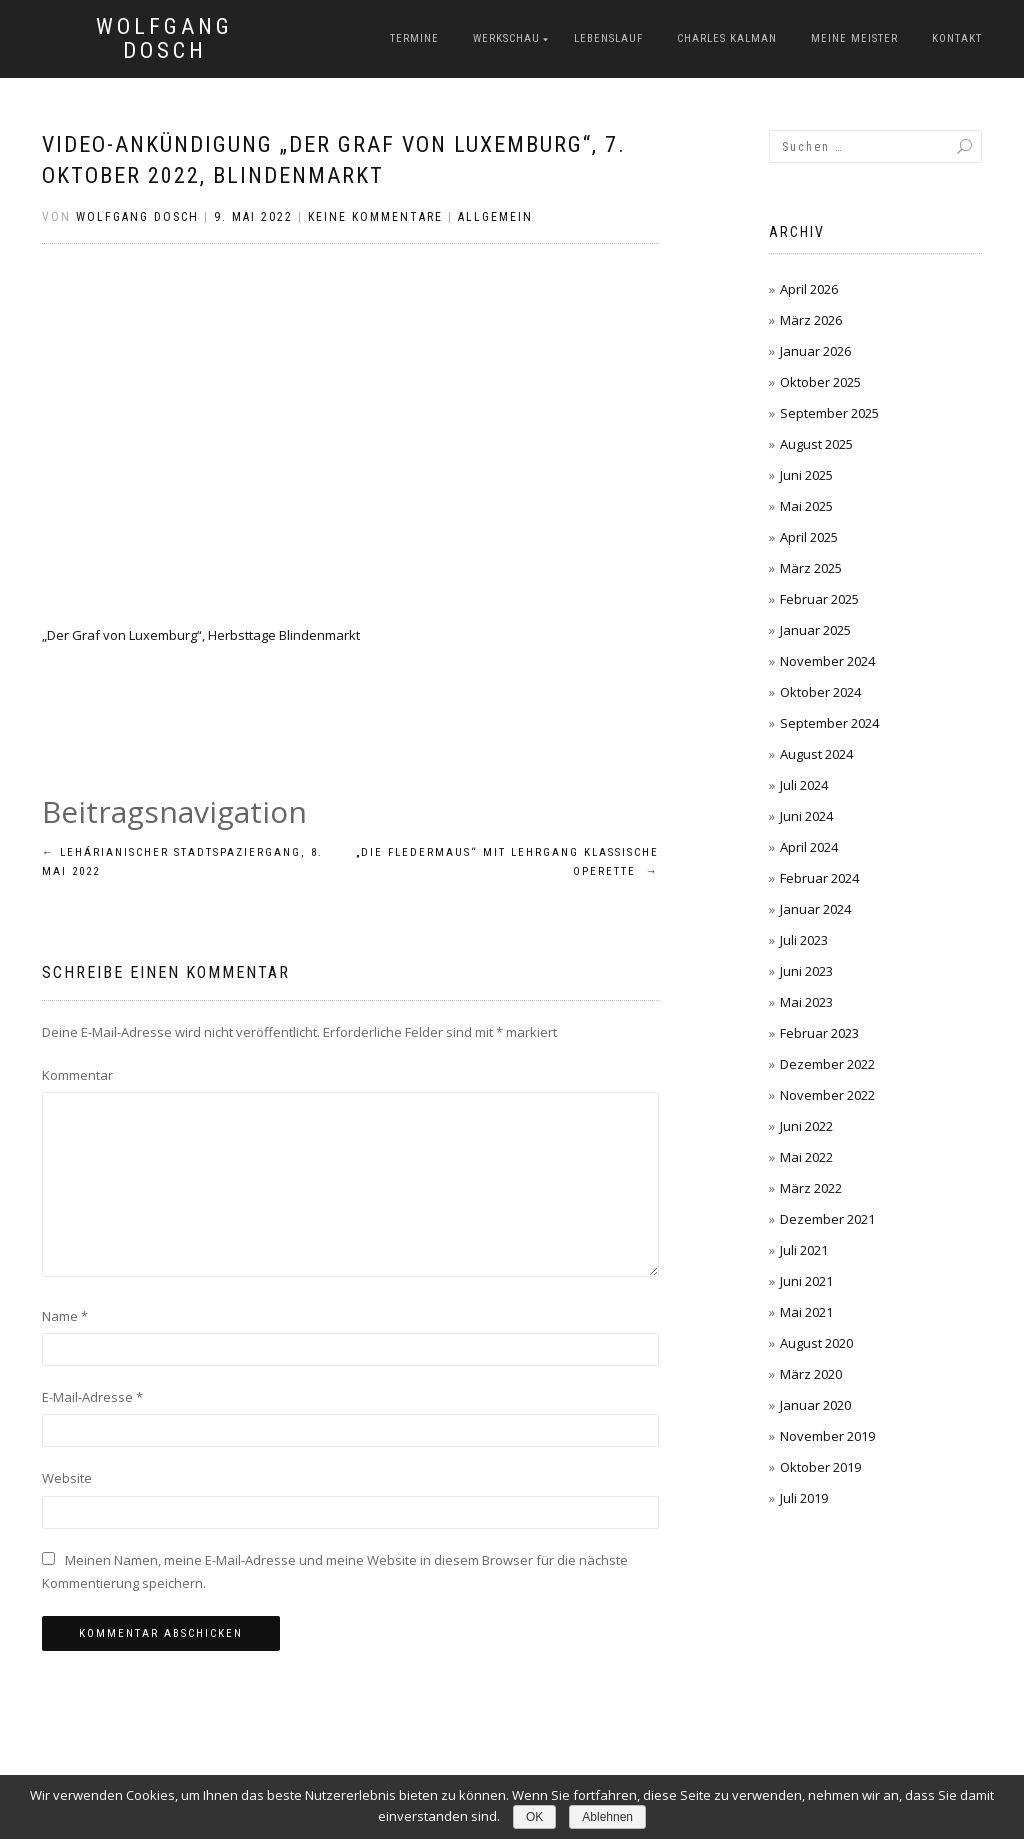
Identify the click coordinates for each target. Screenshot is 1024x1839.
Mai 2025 (806, 506)
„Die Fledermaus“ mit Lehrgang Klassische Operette (507, 862)
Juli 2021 (804, 1250)
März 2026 (811, 320)
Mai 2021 (806, 1312)
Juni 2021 (806, 1281)
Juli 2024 (804, 785)
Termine (414, 38)
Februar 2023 (819, 1033)
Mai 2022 (806, 1157)
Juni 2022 (806, 1126)
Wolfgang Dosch (164, 39)
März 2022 (811, 1188)
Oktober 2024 (820, 692)
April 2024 (809, 847)
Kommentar (77, 1075)
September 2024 (829, 723)
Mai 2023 (806, 1002)
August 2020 (816, 1343)
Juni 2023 (806, 971)
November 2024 (827, 661)
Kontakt (957, 38)
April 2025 (809, 537)
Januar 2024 (815, 909)
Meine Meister (854, 38)
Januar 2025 (815, 630)
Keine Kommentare (375, 217)
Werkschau (506, 38)
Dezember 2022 (827, 1064)
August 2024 (816, 754)
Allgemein (495, 217)
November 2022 (827, 1095)
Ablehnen (607, 1817)
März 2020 (811, 1374)
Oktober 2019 (820, 1467)
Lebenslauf (608, 38)
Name (65, 1316)
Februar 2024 (819, 878)
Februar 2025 (819, 599)
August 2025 (816, 444)
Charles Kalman (727, 38)
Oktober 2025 (820, 382)
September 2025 (829, 413)
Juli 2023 (804, 940)
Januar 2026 (815, 351)
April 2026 (809, 289)
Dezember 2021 (827, 1219)
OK (534, 1817)
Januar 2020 (815, 1405)
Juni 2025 (806, 475)
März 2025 (811, 568)
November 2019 (827, 1436)
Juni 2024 (806, 816)
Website (67, 1478)
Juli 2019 (804, 1498)
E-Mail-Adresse (92, 1397)
